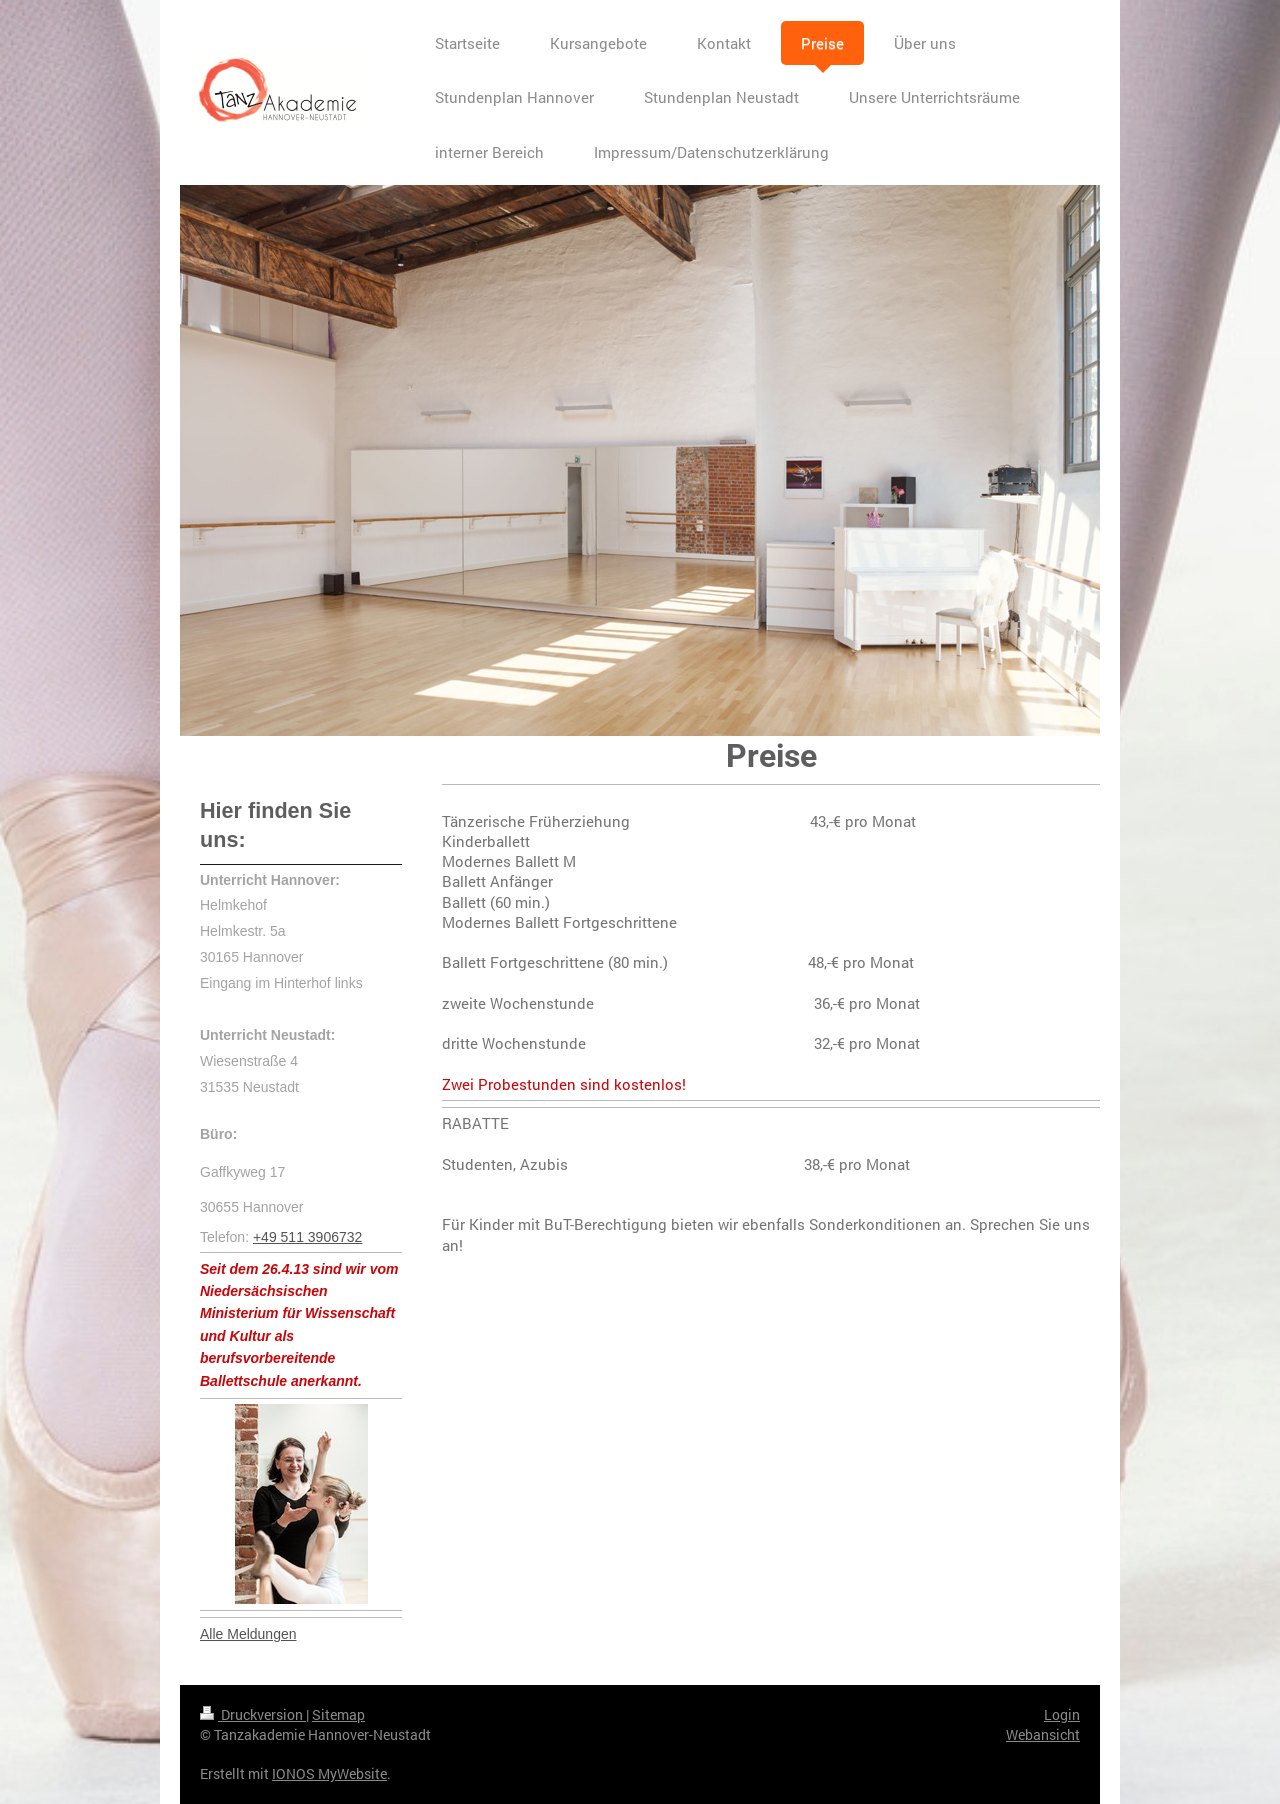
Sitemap (338, 1714)
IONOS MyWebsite (329, 1773)
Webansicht (1043, 1734)
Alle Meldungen (248, 1634)
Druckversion (253, 1714)
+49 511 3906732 (307, 1237)
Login (1062, 1714)
